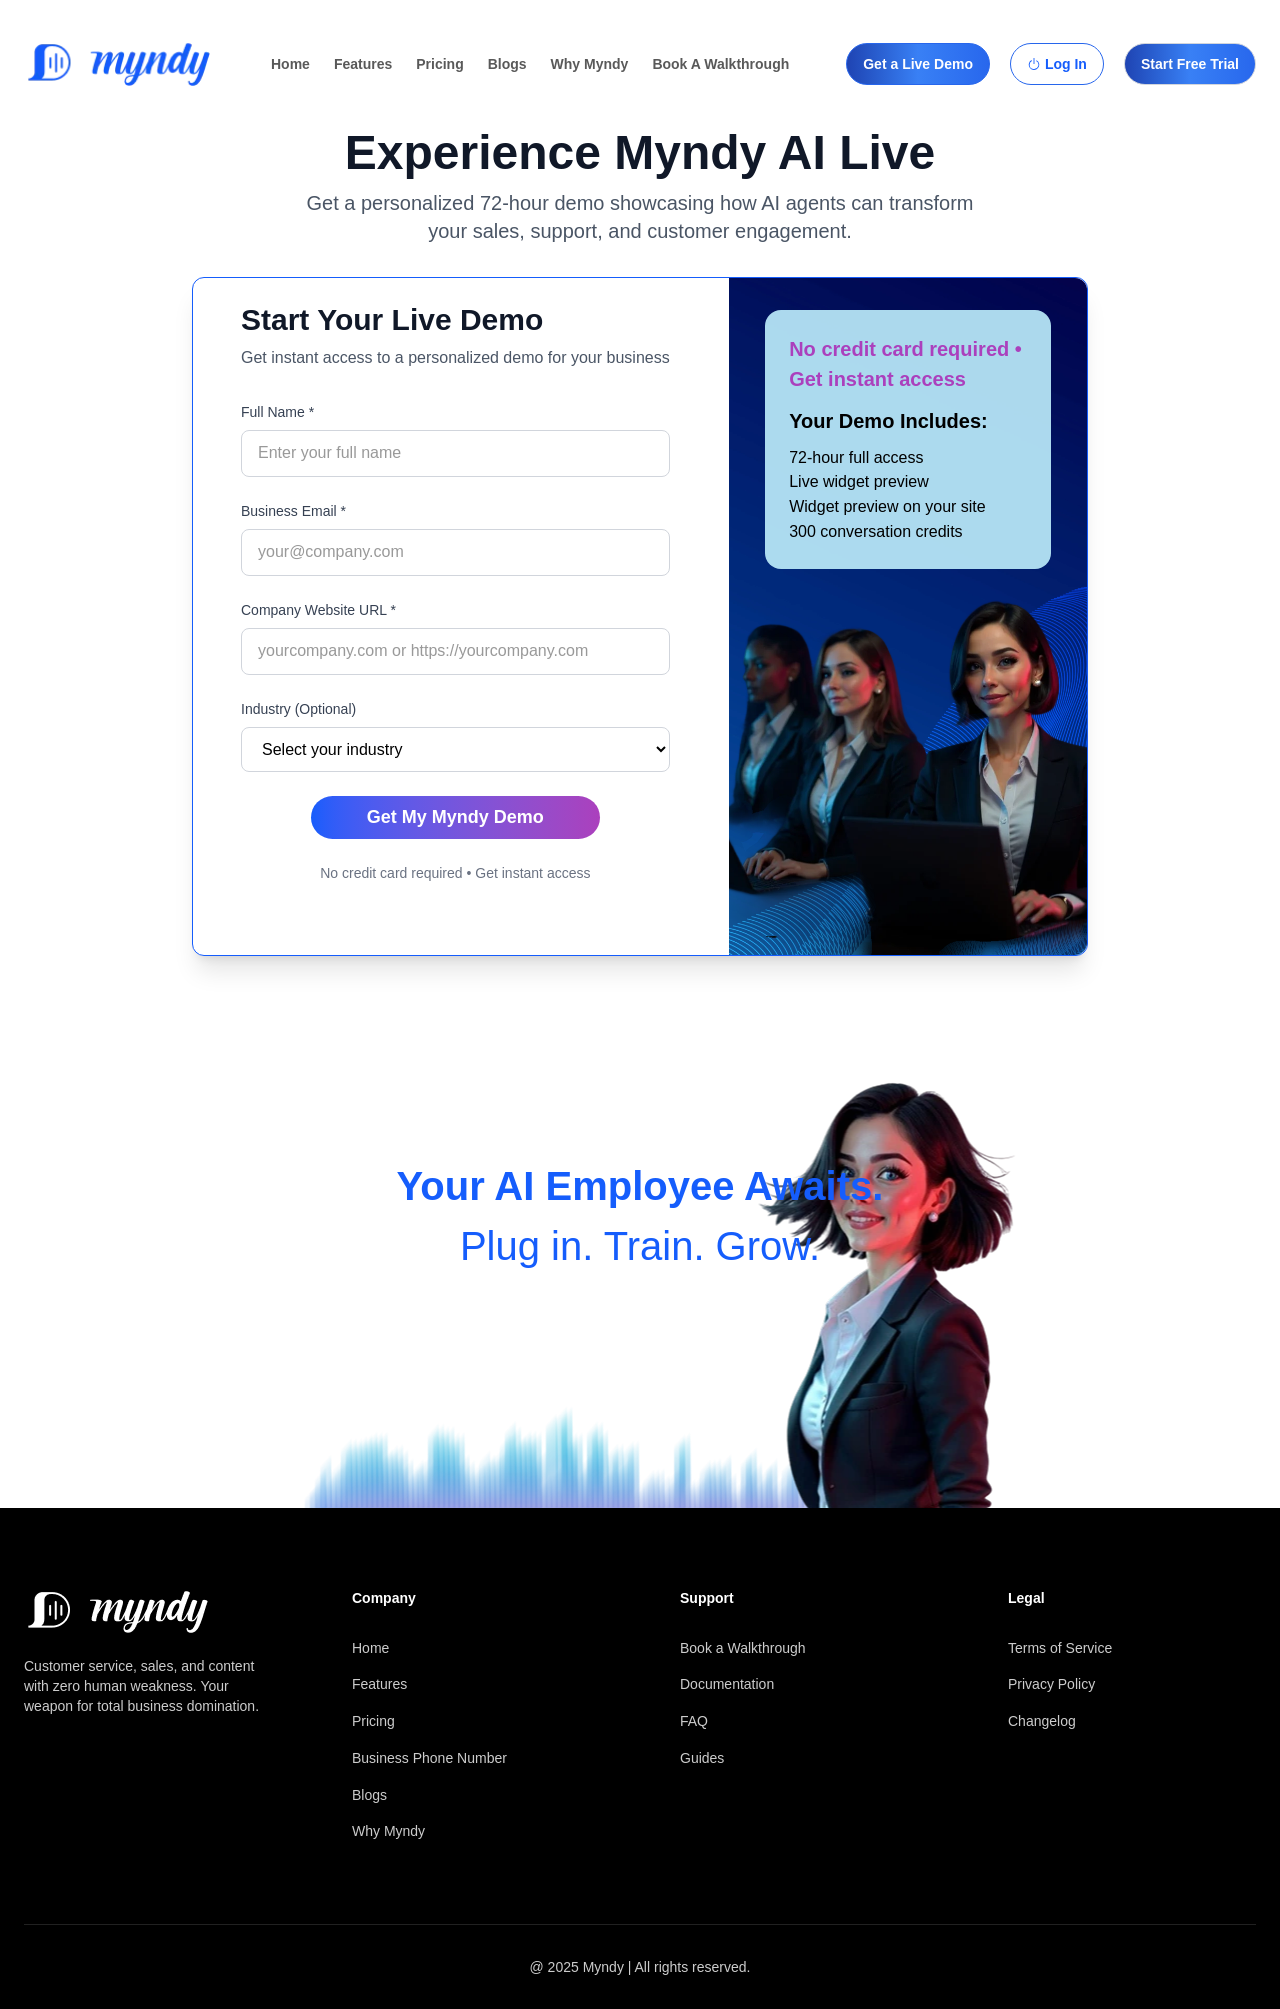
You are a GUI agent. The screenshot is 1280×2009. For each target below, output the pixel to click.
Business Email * (293, 511)
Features (363, 64)
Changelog (1042, 1721)
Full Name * (277, 412)
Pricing (439, 64)
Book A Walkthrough (720, 64)
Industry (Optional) (298, 709)
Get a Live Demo (918, 64)
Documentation (727, 1684)
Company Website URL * (318, 610)
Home (290, 64)
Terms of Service (1060, 1648)
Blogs (507, 64)
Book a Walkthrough (743, 1648)
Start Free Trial (1190, 64)
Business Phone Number (429, 1758)
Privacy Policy (1051, 1684)
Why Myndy (590, 64)
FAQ (694, 1721)
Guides (702, 1758)
